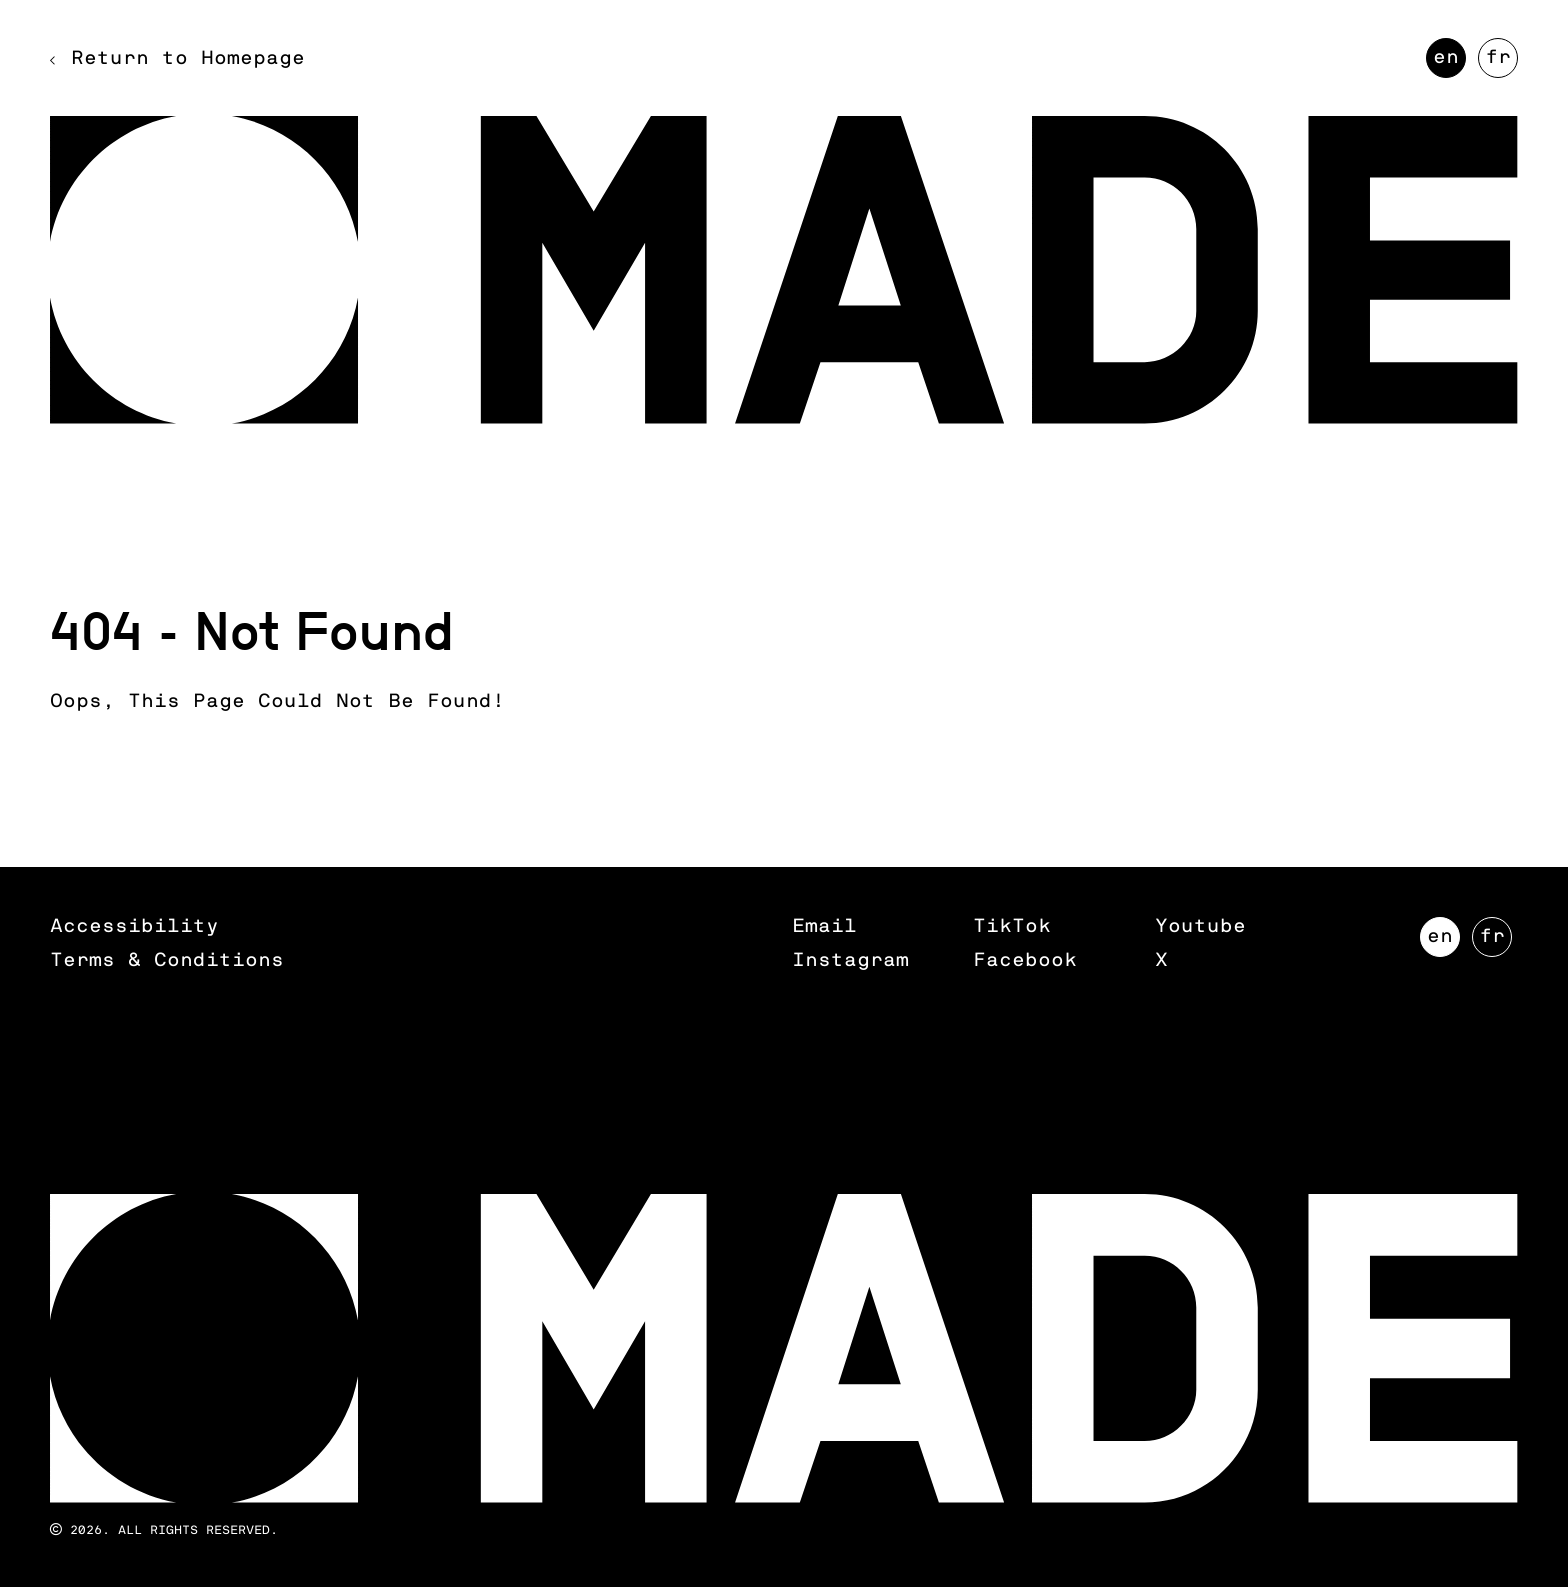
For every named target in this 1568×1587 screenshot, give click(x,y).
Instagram (850, 960)
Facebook (1025, 960)
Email (824, 926)
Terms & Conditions (167, 960)
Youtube (1200, 926)
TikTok (1012, 926)
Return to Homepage (188, 58)
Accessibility (134, 926)
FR (1501, 63)
